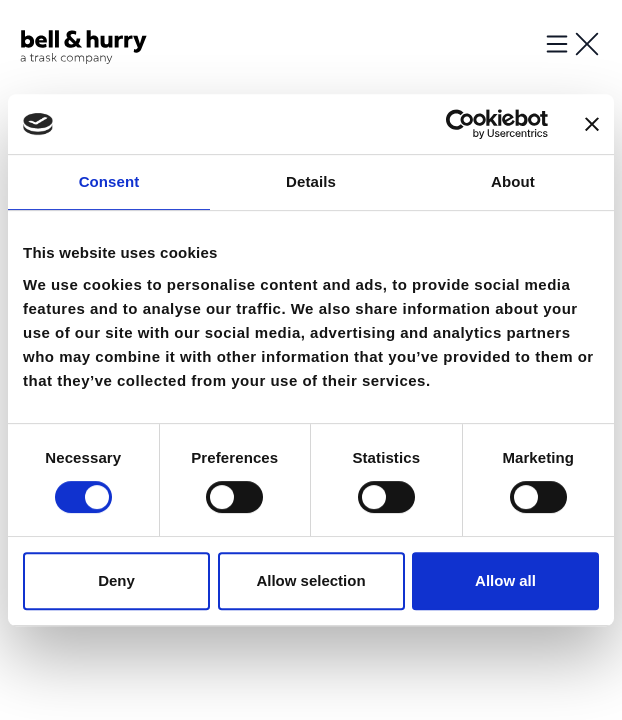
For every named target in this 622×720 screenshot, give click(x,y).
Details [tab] (311, 181)
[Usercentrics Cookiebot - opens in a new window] (460, 124)
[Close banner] (592, 124)
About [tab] (513, 181)
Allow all (505, 580)
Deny (116, 580)
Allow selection (310, 580)
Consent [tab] (109, 181)
